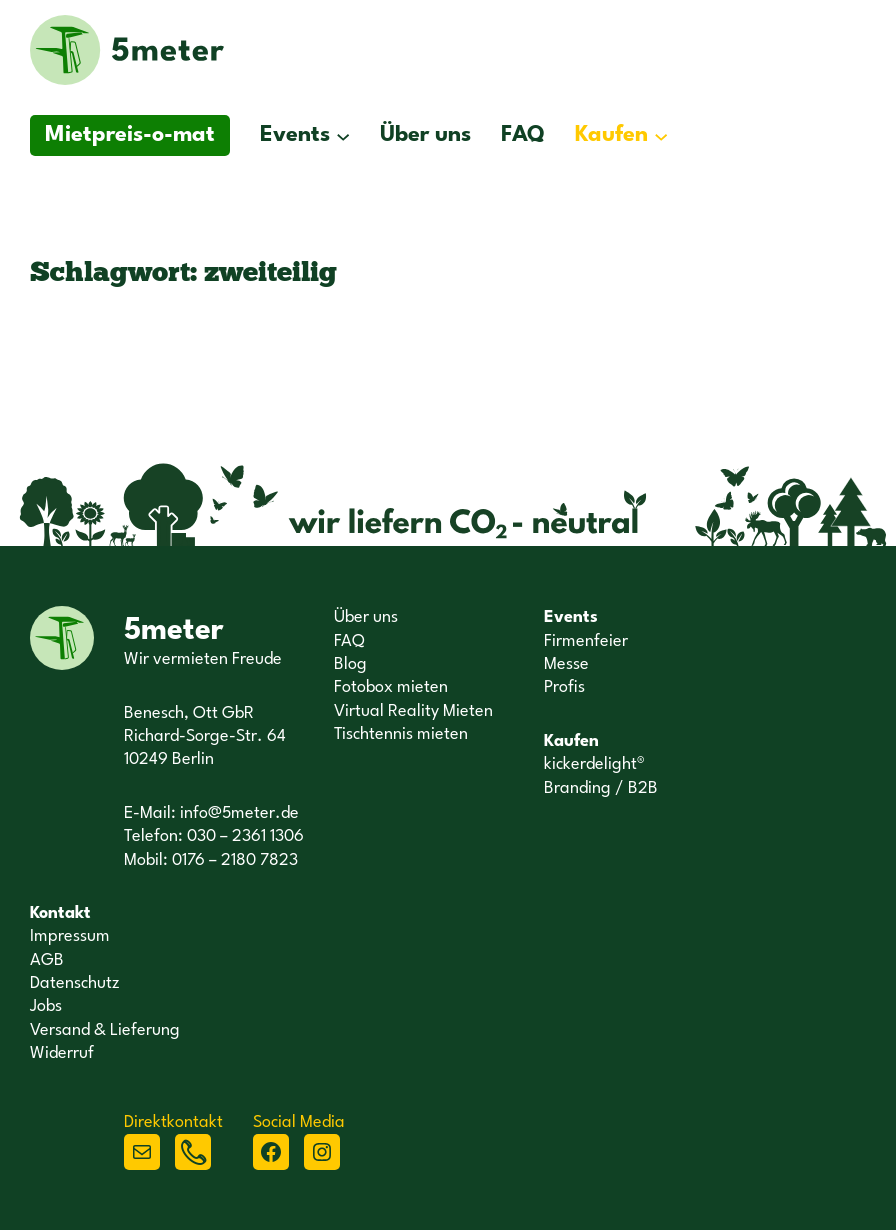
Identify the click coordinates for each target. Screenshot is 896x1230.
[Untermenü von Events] (343, 136)
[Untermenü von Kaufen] (661, 136)
